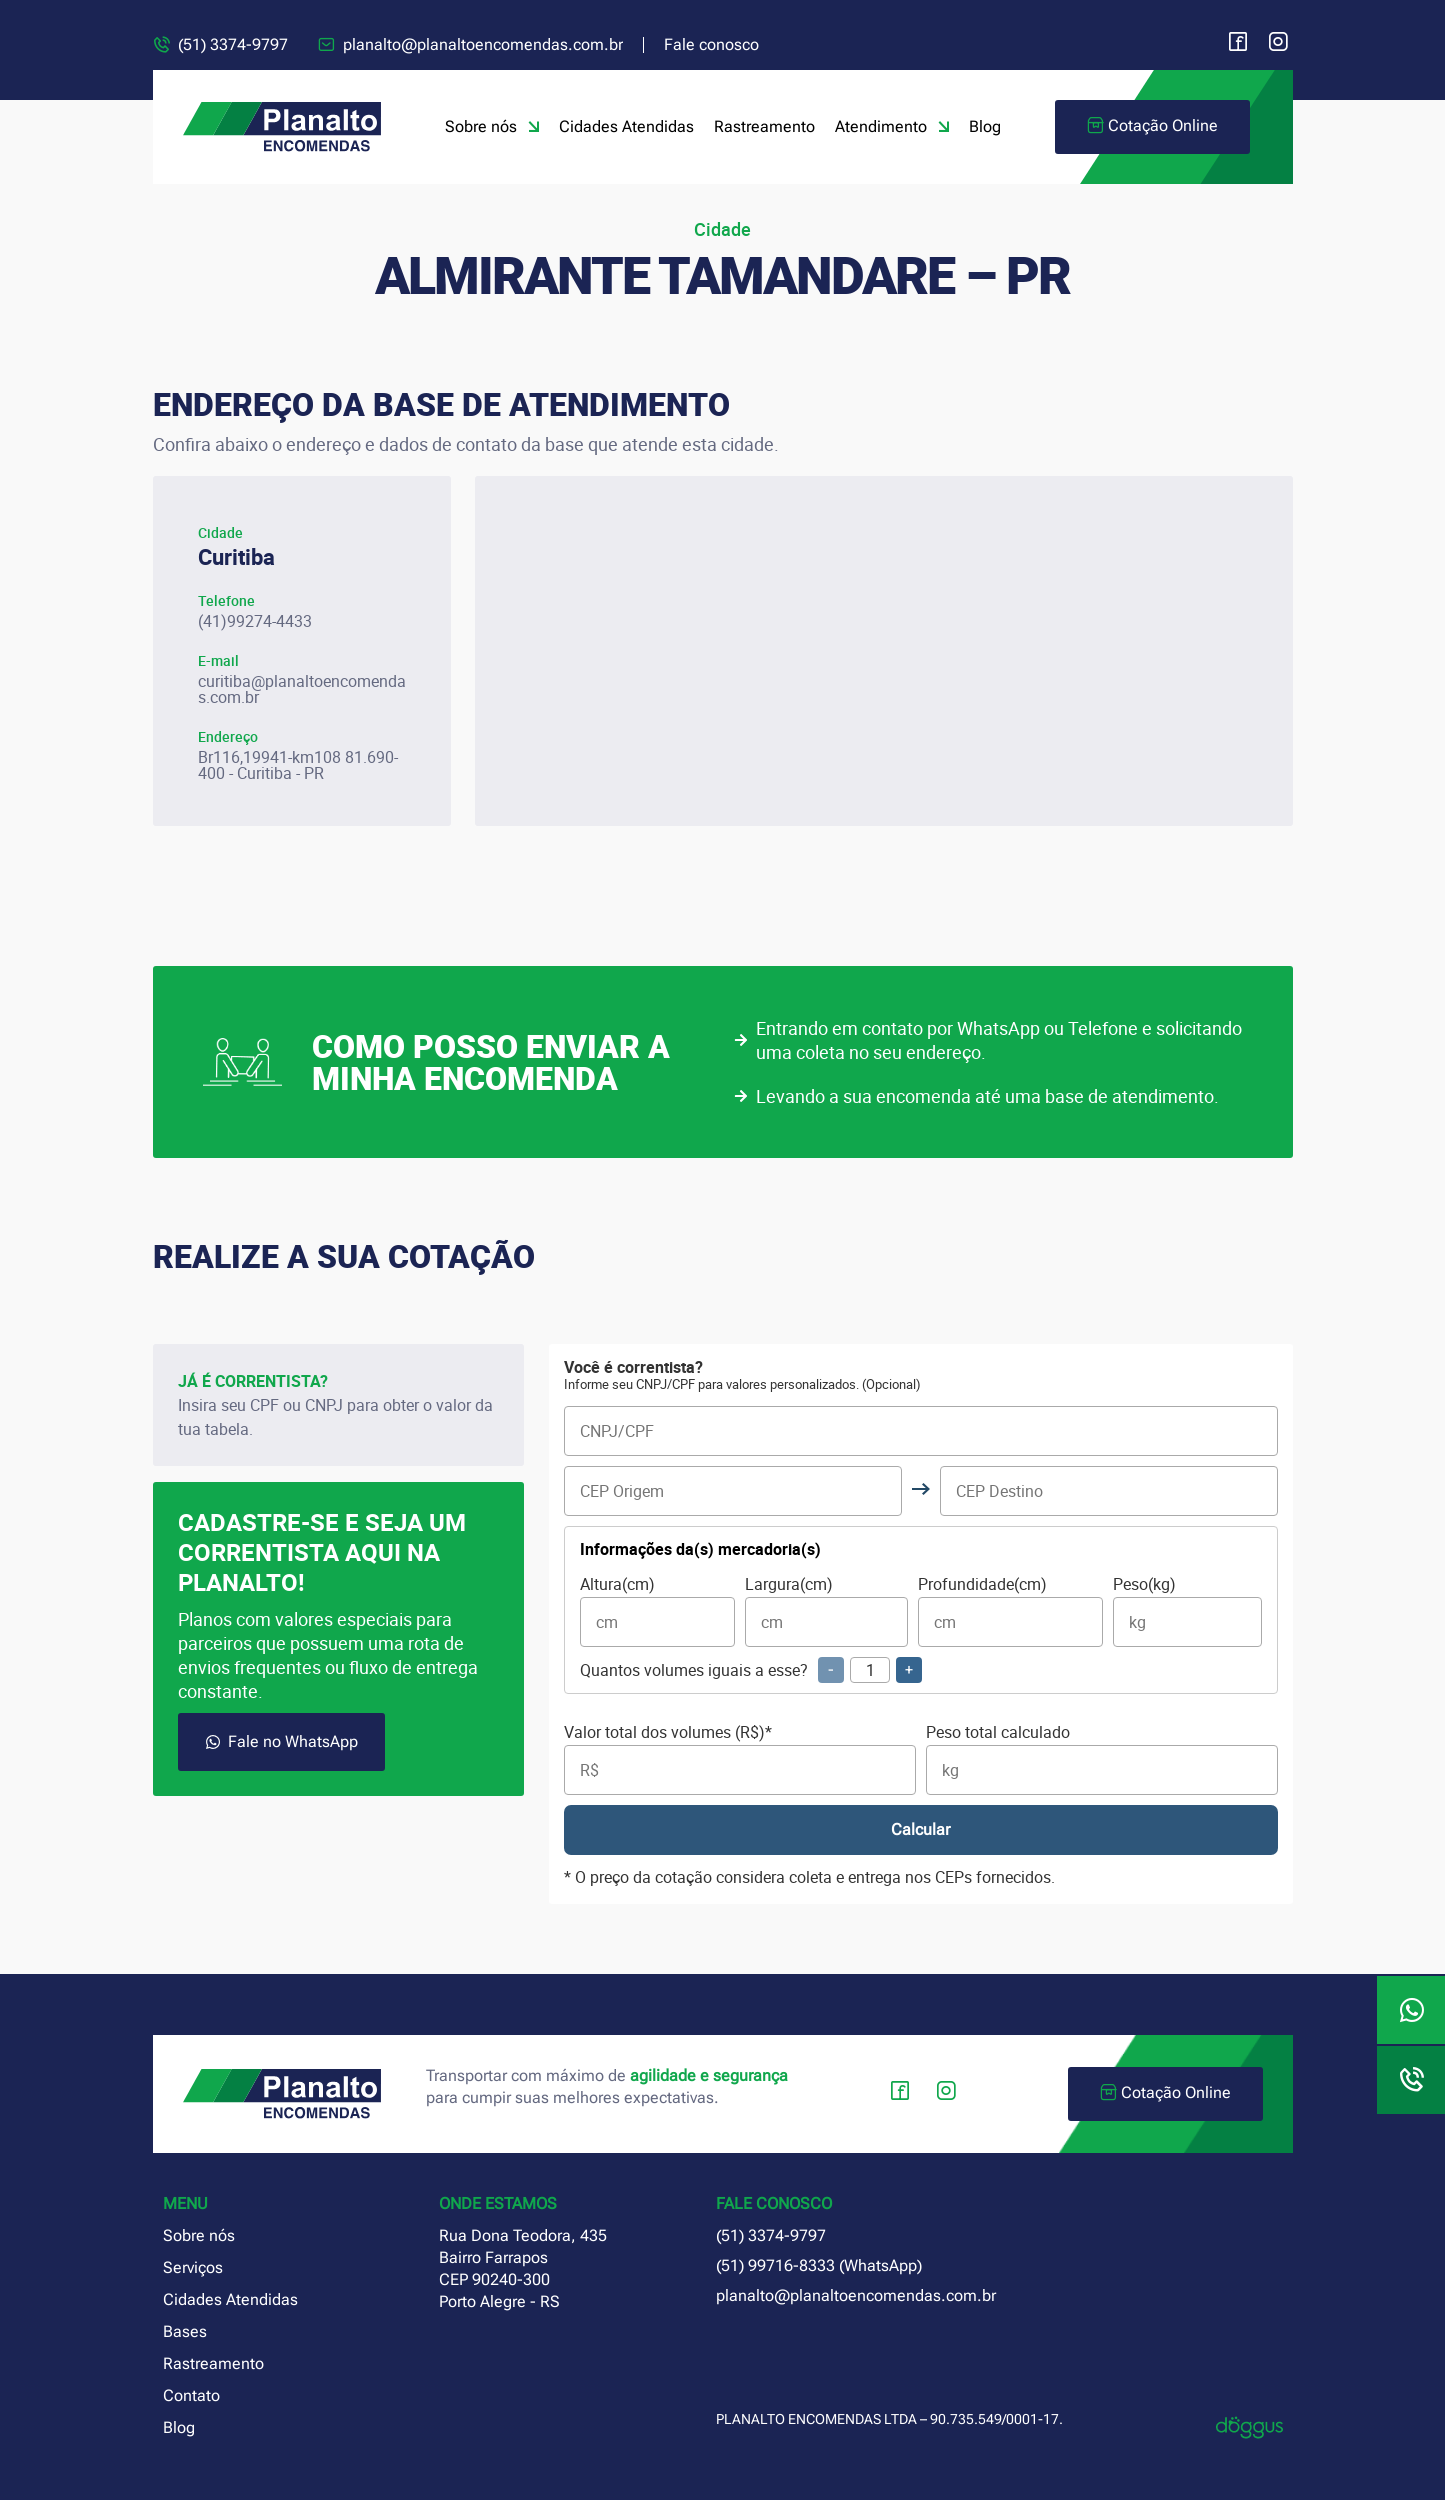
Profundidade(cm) (1010, 1611)
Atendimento (892, 127)
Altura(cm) (657, 1611)
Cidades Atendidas (626, 126)
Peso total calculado (1102, 1759)
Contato (191, 2395)
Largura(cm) (826, 1611)
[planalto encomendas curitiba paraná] (884, 651)
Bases (185, 2331)
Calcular (920, 1829)
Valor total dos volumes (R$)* (740, 1759)
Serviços (193, 2267)
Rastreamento (764, 126)
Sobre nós (492, 127)
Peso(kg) (1187, 1611)
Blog (985, 126)
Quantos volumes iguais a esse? (751, 1670)
